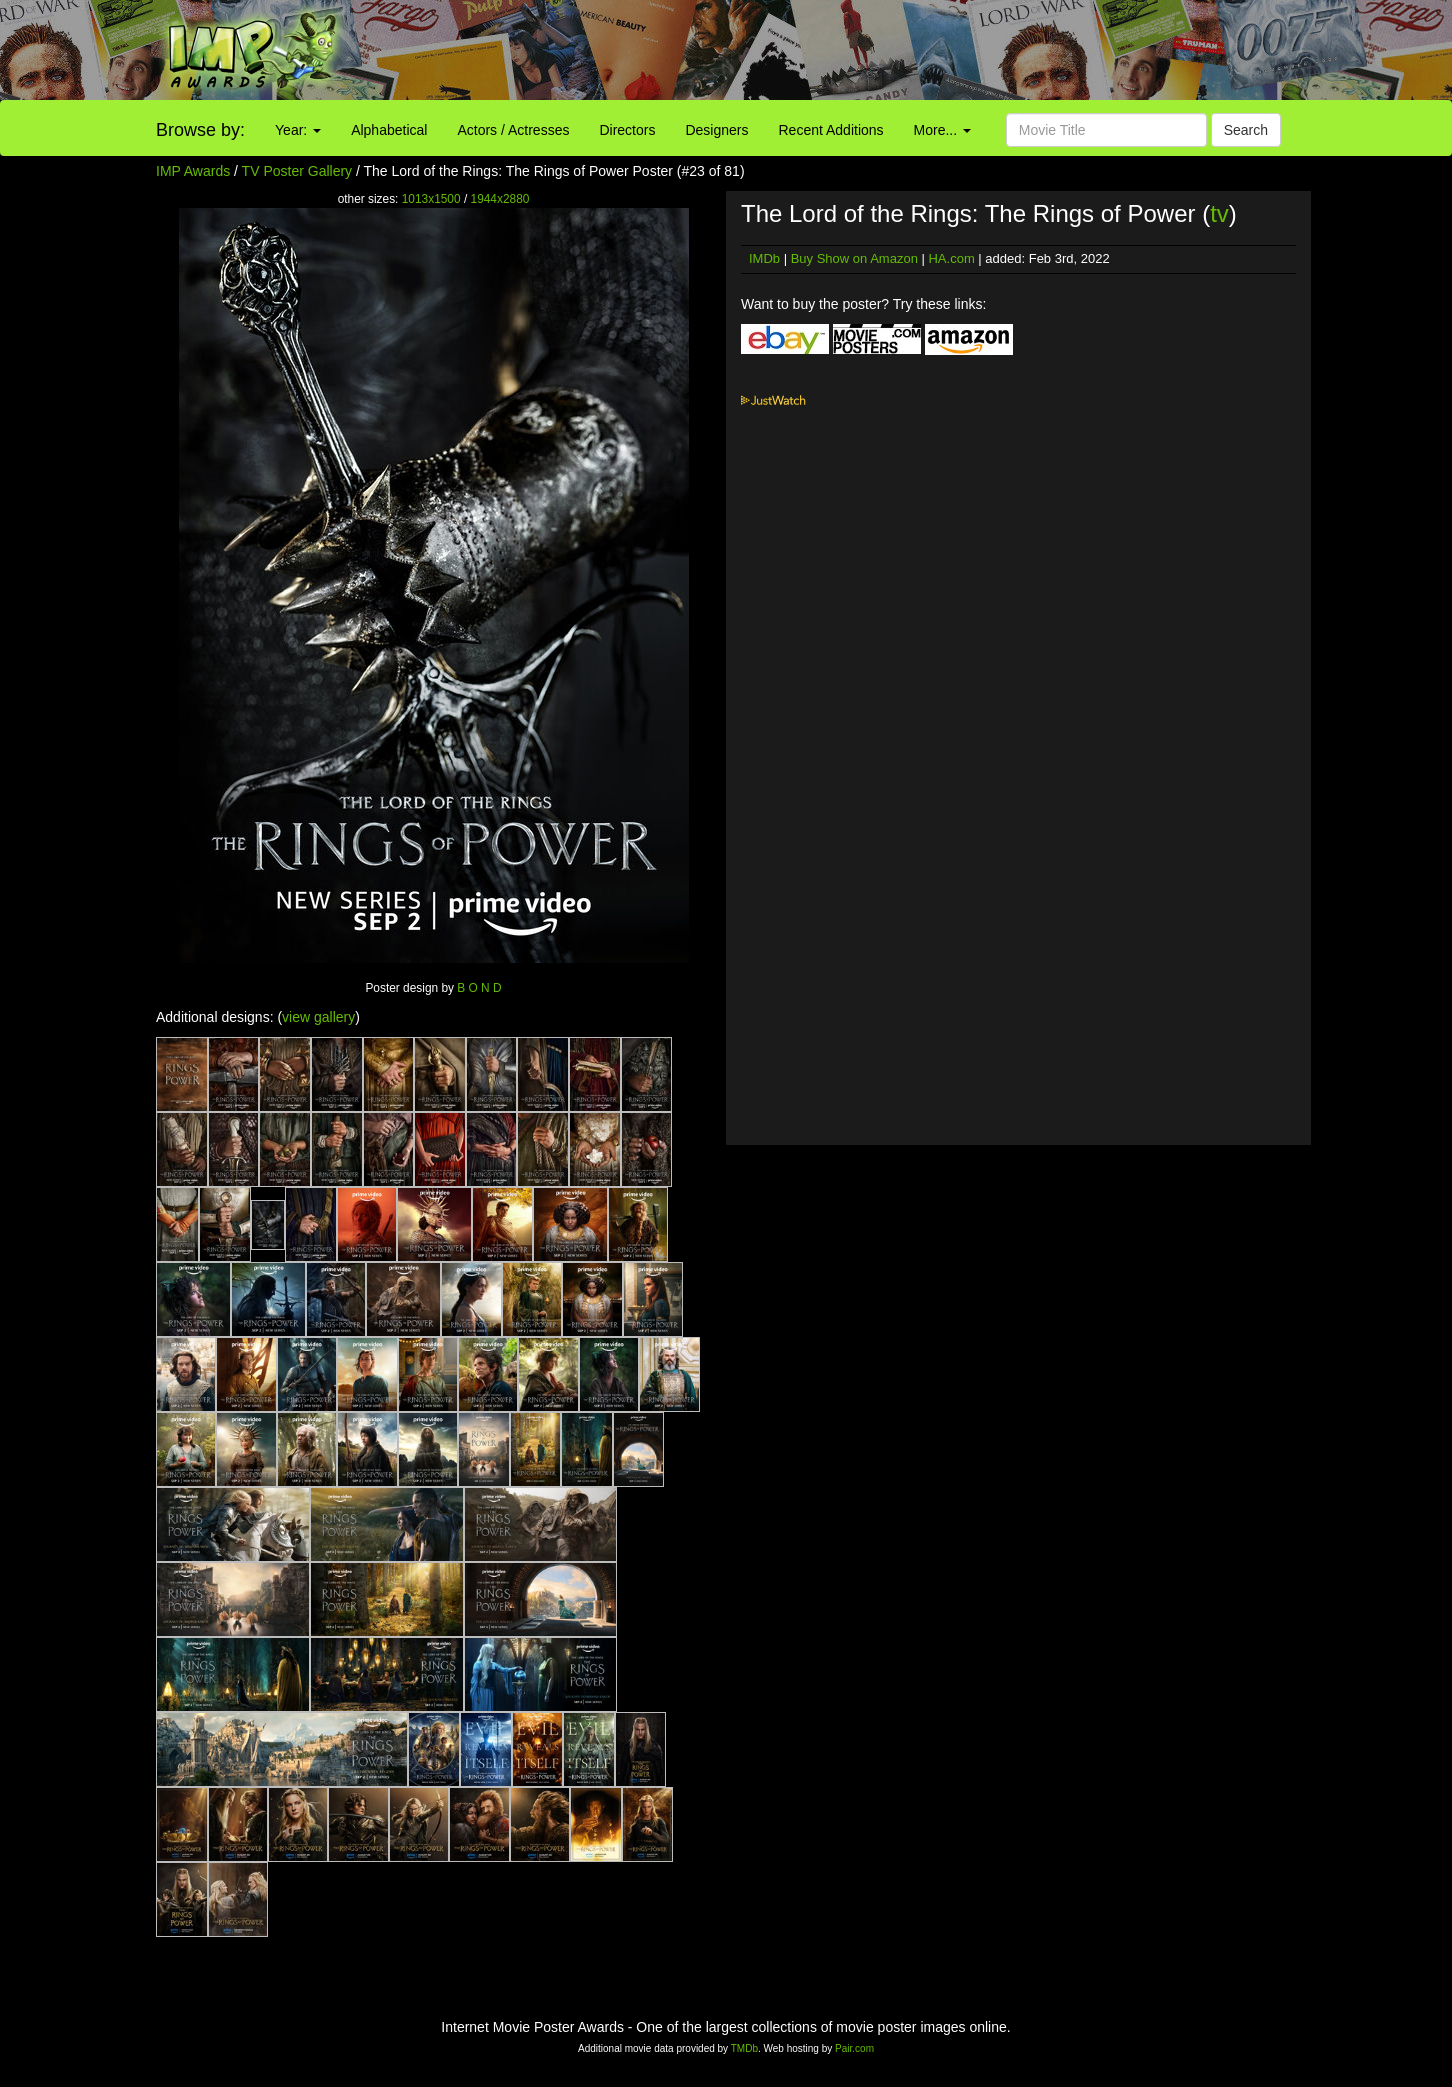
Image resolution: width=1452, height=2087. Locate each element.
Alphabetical (389, 130)
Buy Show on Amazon (854, 258)
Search (1246, 130)
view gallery (318, 1017)
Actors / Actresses (513, 130)
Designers (716, 130)
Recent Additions (831, 130)
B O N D (479, 988)
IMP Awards (193, 171)
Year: (298, 130)
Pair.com (854, 2048)
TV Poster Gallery (297, 171)
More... (942, 130)
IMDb (764, 258)
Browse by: (200, 130)
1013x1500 (431, 199)
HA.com (951, 258)
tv (1219, 213)
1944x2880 (500, 199)
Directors (627, 130)
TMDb (744, 2048)
